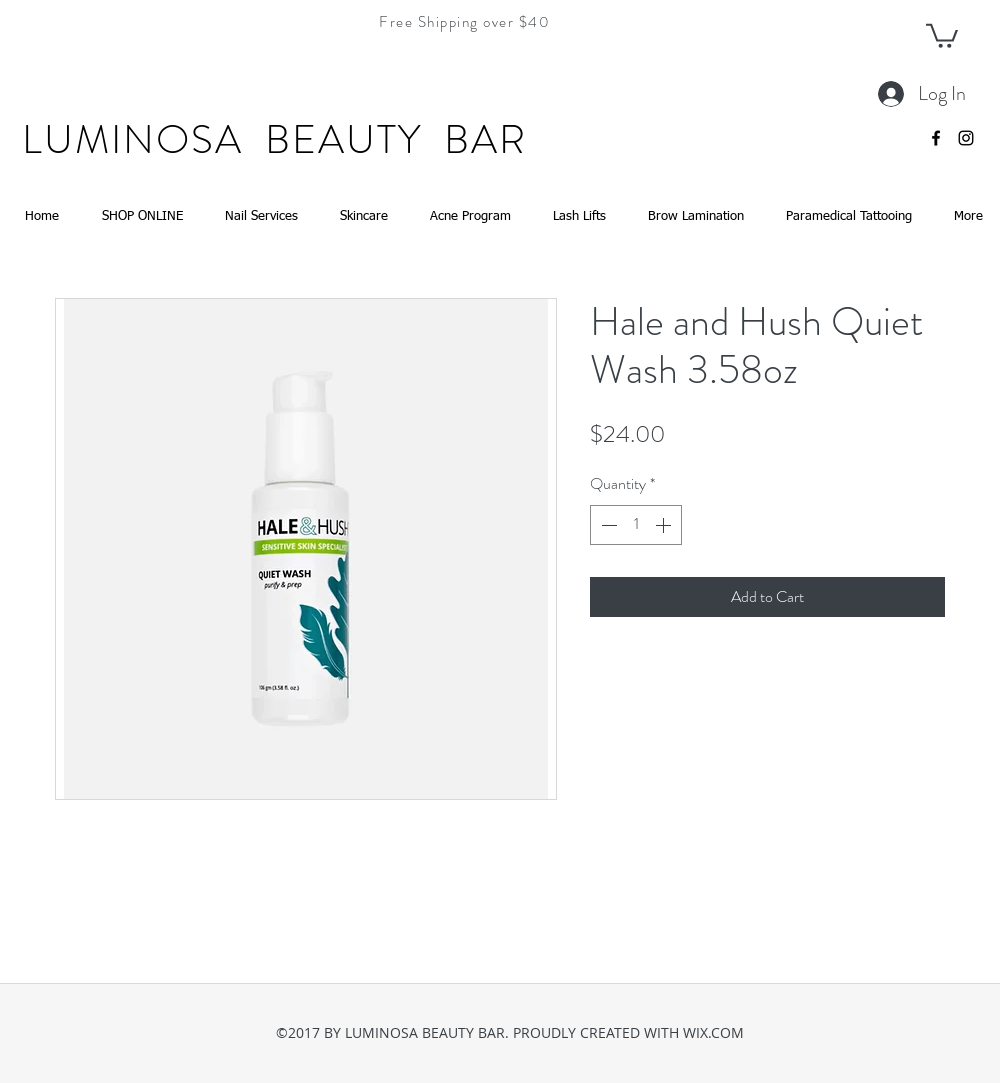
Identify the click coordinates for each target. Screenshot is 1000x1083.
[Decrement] (607, 525)
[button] (942, 34)
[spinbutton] (636, 525)
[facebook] (936, 138)
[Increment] (665, 525)
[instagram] (966, 138)
